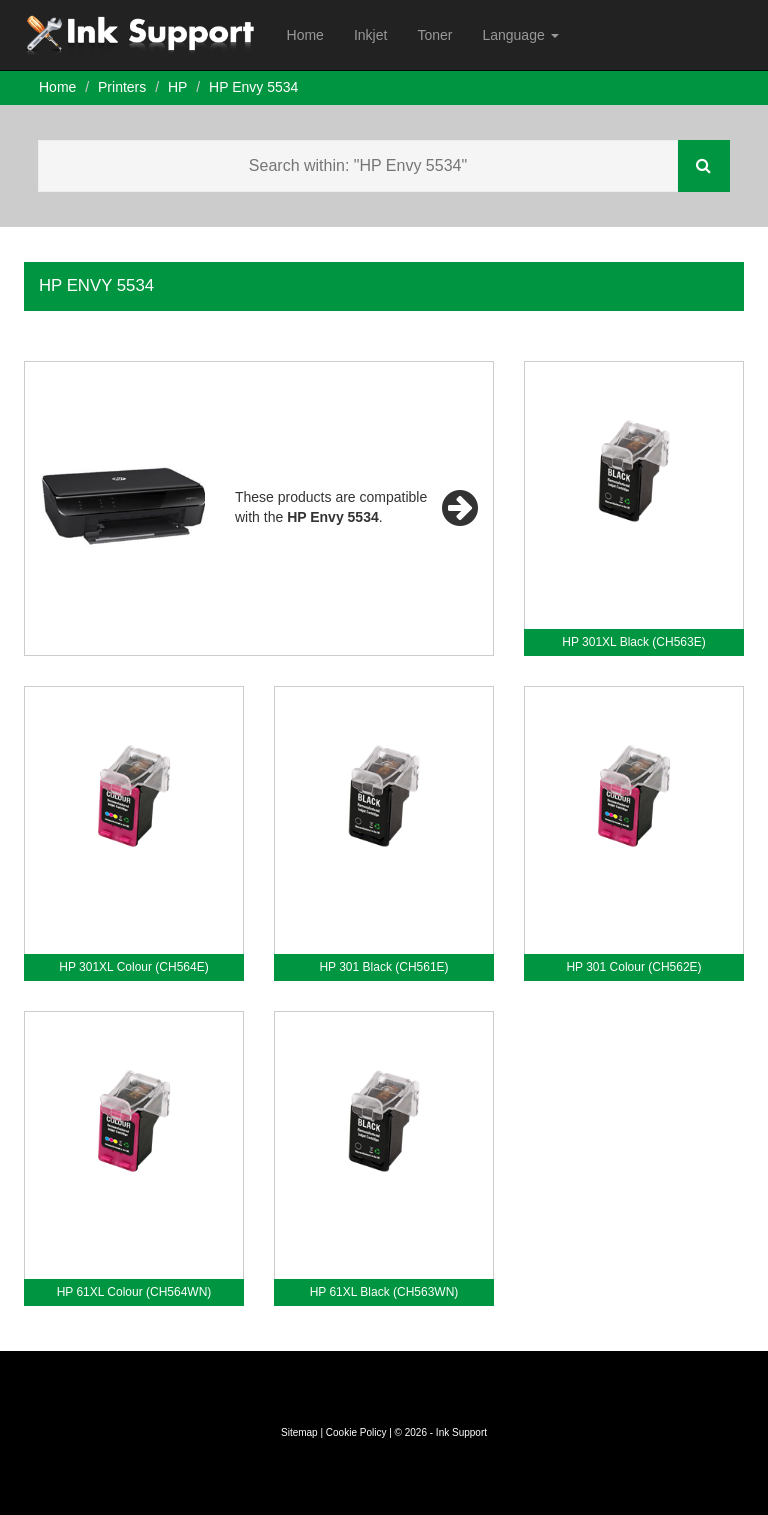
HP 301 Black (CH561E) (383, 967)
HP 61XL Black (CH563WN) (384, 1292)
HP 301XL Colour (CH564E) (133, 967)
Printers (122, 87)
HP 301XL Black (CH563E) (633, 642)
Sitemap (299, 1432)
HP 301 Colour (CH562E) (633, 967)
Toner (434, 35)
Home (305, 35)
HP (177, 87)
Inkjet (370, 35)
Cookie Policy (356, 1432)
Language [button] (520, 35)
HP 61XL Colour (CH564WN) (134, 1292)
